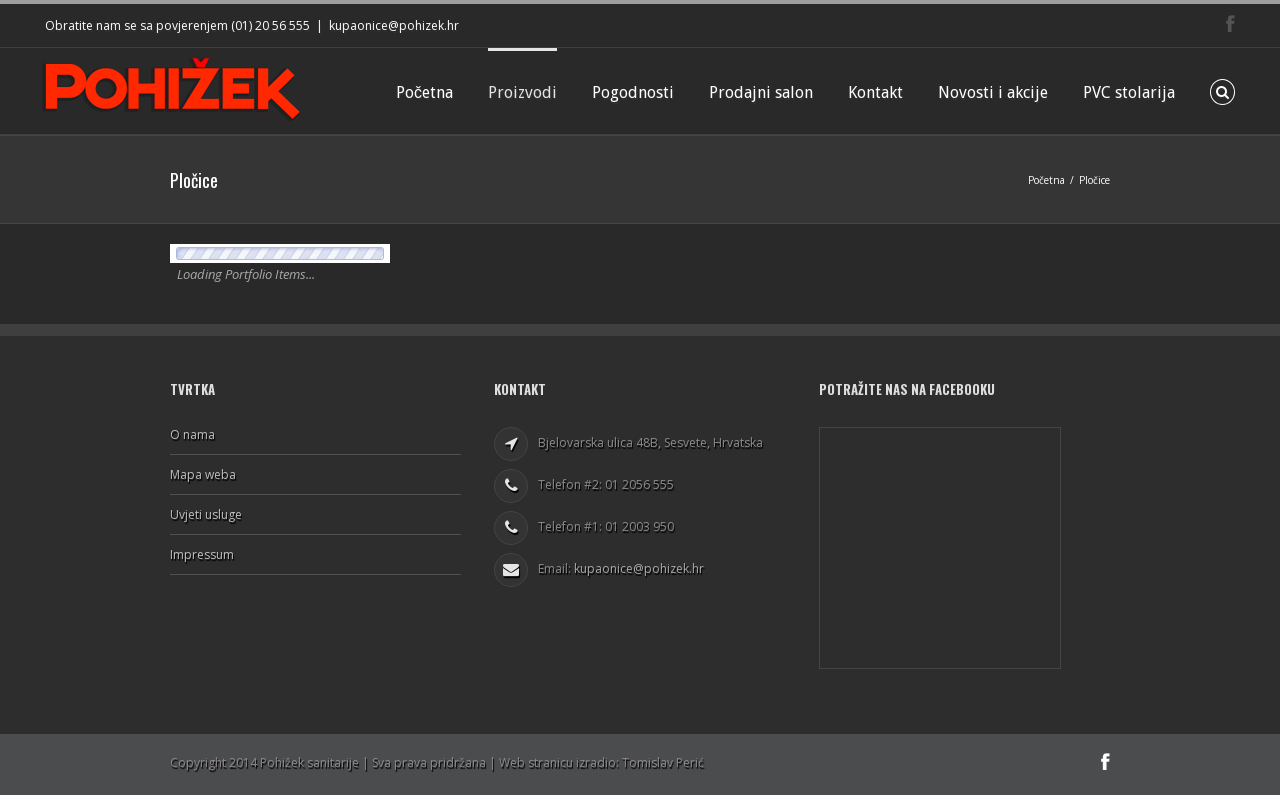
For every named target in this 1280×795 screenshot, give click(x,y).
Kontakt (875, 92)
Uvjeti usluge (206, 514)
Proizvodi (522, 92)
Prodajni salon (761, 92)
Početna (424, 92)
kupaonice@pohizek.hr (394, 25)
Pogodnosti (633, 92)
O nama (192, 435)
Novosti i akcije (993, 92)
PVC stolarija (1129, 92)
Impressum (202, 554)
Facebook (1230, 23)
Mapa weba (203, 474)
